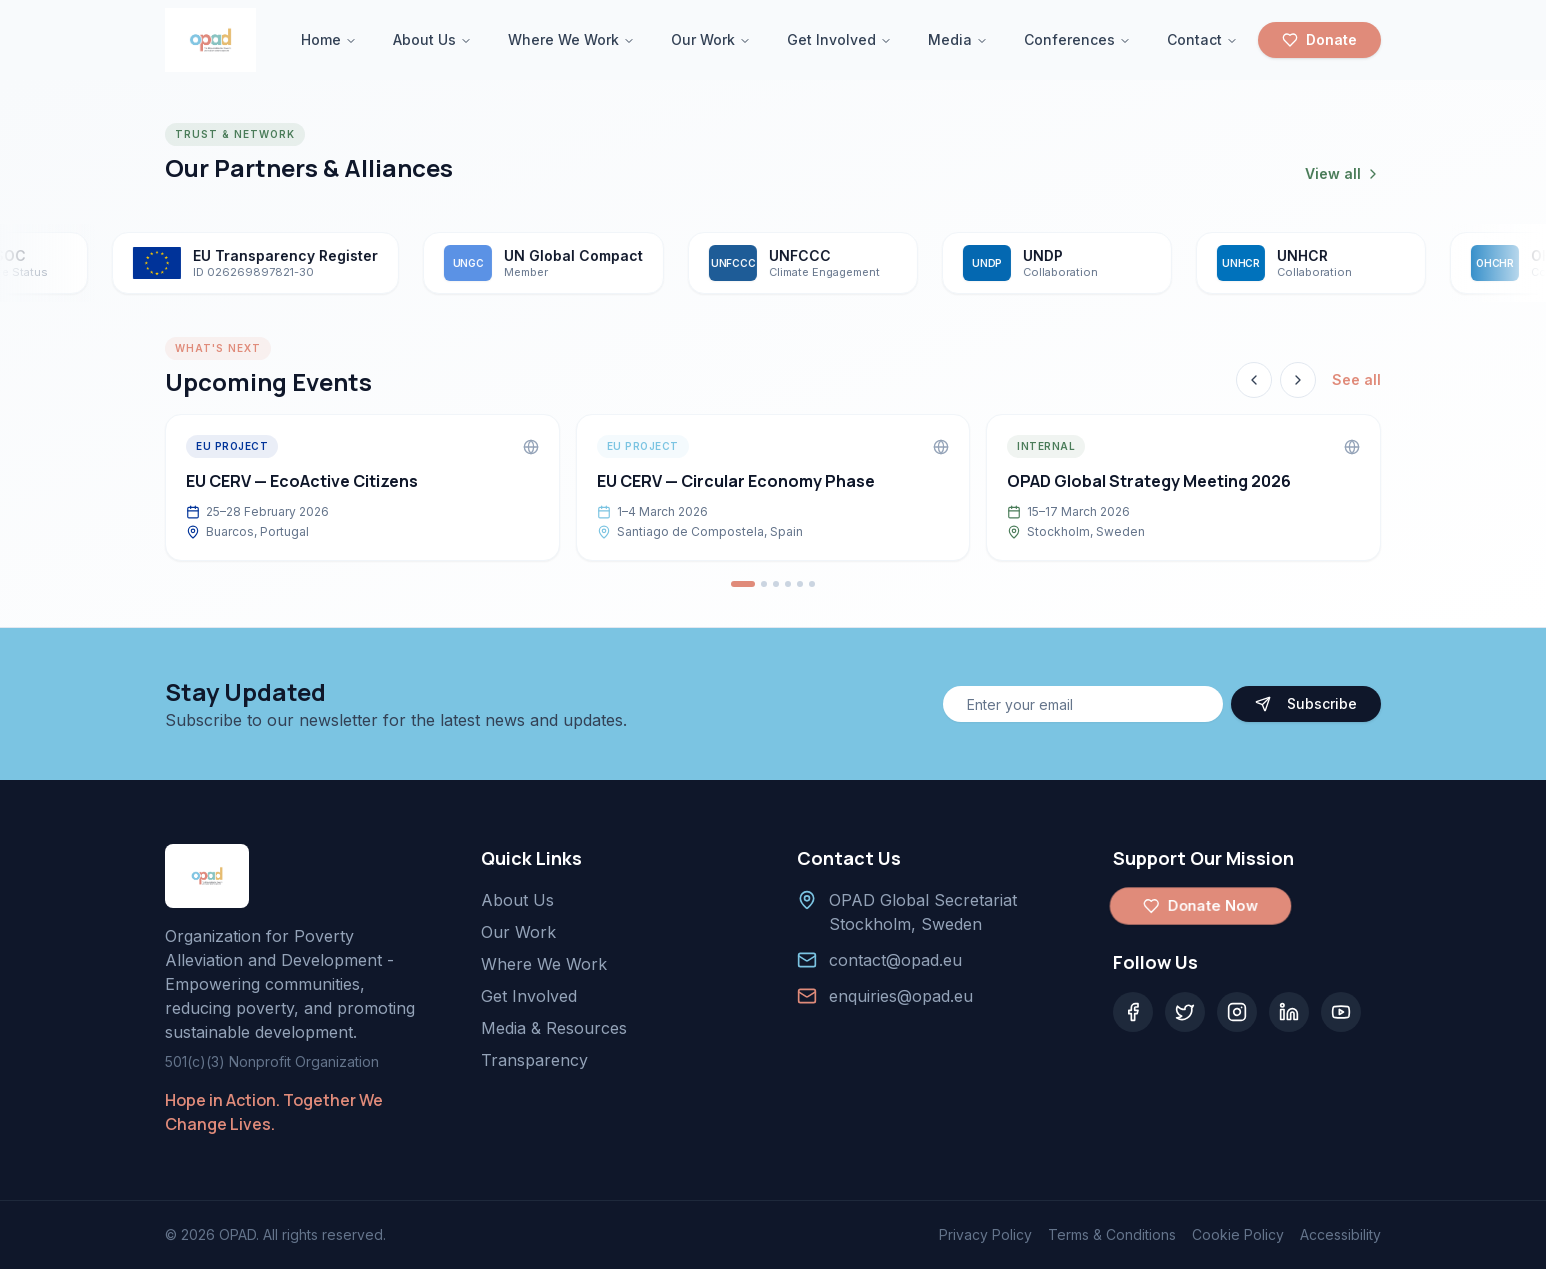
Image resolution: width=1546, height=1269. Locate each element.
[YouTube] (1341, 1012)
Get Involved (839, 39)
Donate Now (1200, 906)
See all (1356, 379)
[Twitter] (1185, 1012)
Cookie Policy (1238, 1234)
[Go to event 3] (776, 584)
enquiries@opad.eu (901, 996)
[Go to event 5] (800, 584)
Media (958, 39)
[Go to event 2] (764, 584)
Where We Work (571, 39)
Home (329, 39)
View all (1343, 173)
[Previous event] (1254, 380)
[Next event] (1298, 380)
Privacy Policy (985, 1234)
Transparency (534, 1060)
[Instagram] (1237, 1012)
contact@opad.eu (895, 960)
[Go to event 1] (743, 584)
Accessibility (1340, 1234)
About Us (432, 39)
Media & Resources (554, 1028)
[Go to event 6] (812, 584)
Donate (1319, 39)
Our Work (711, 39)
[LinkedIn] (1289, 1012)
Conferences (1077, 39)
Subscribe (1306, 703)
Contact (1202, 39)
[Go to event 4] (788, 584)
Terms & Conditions (1112, 1234)
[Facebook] (1133, 1012)
